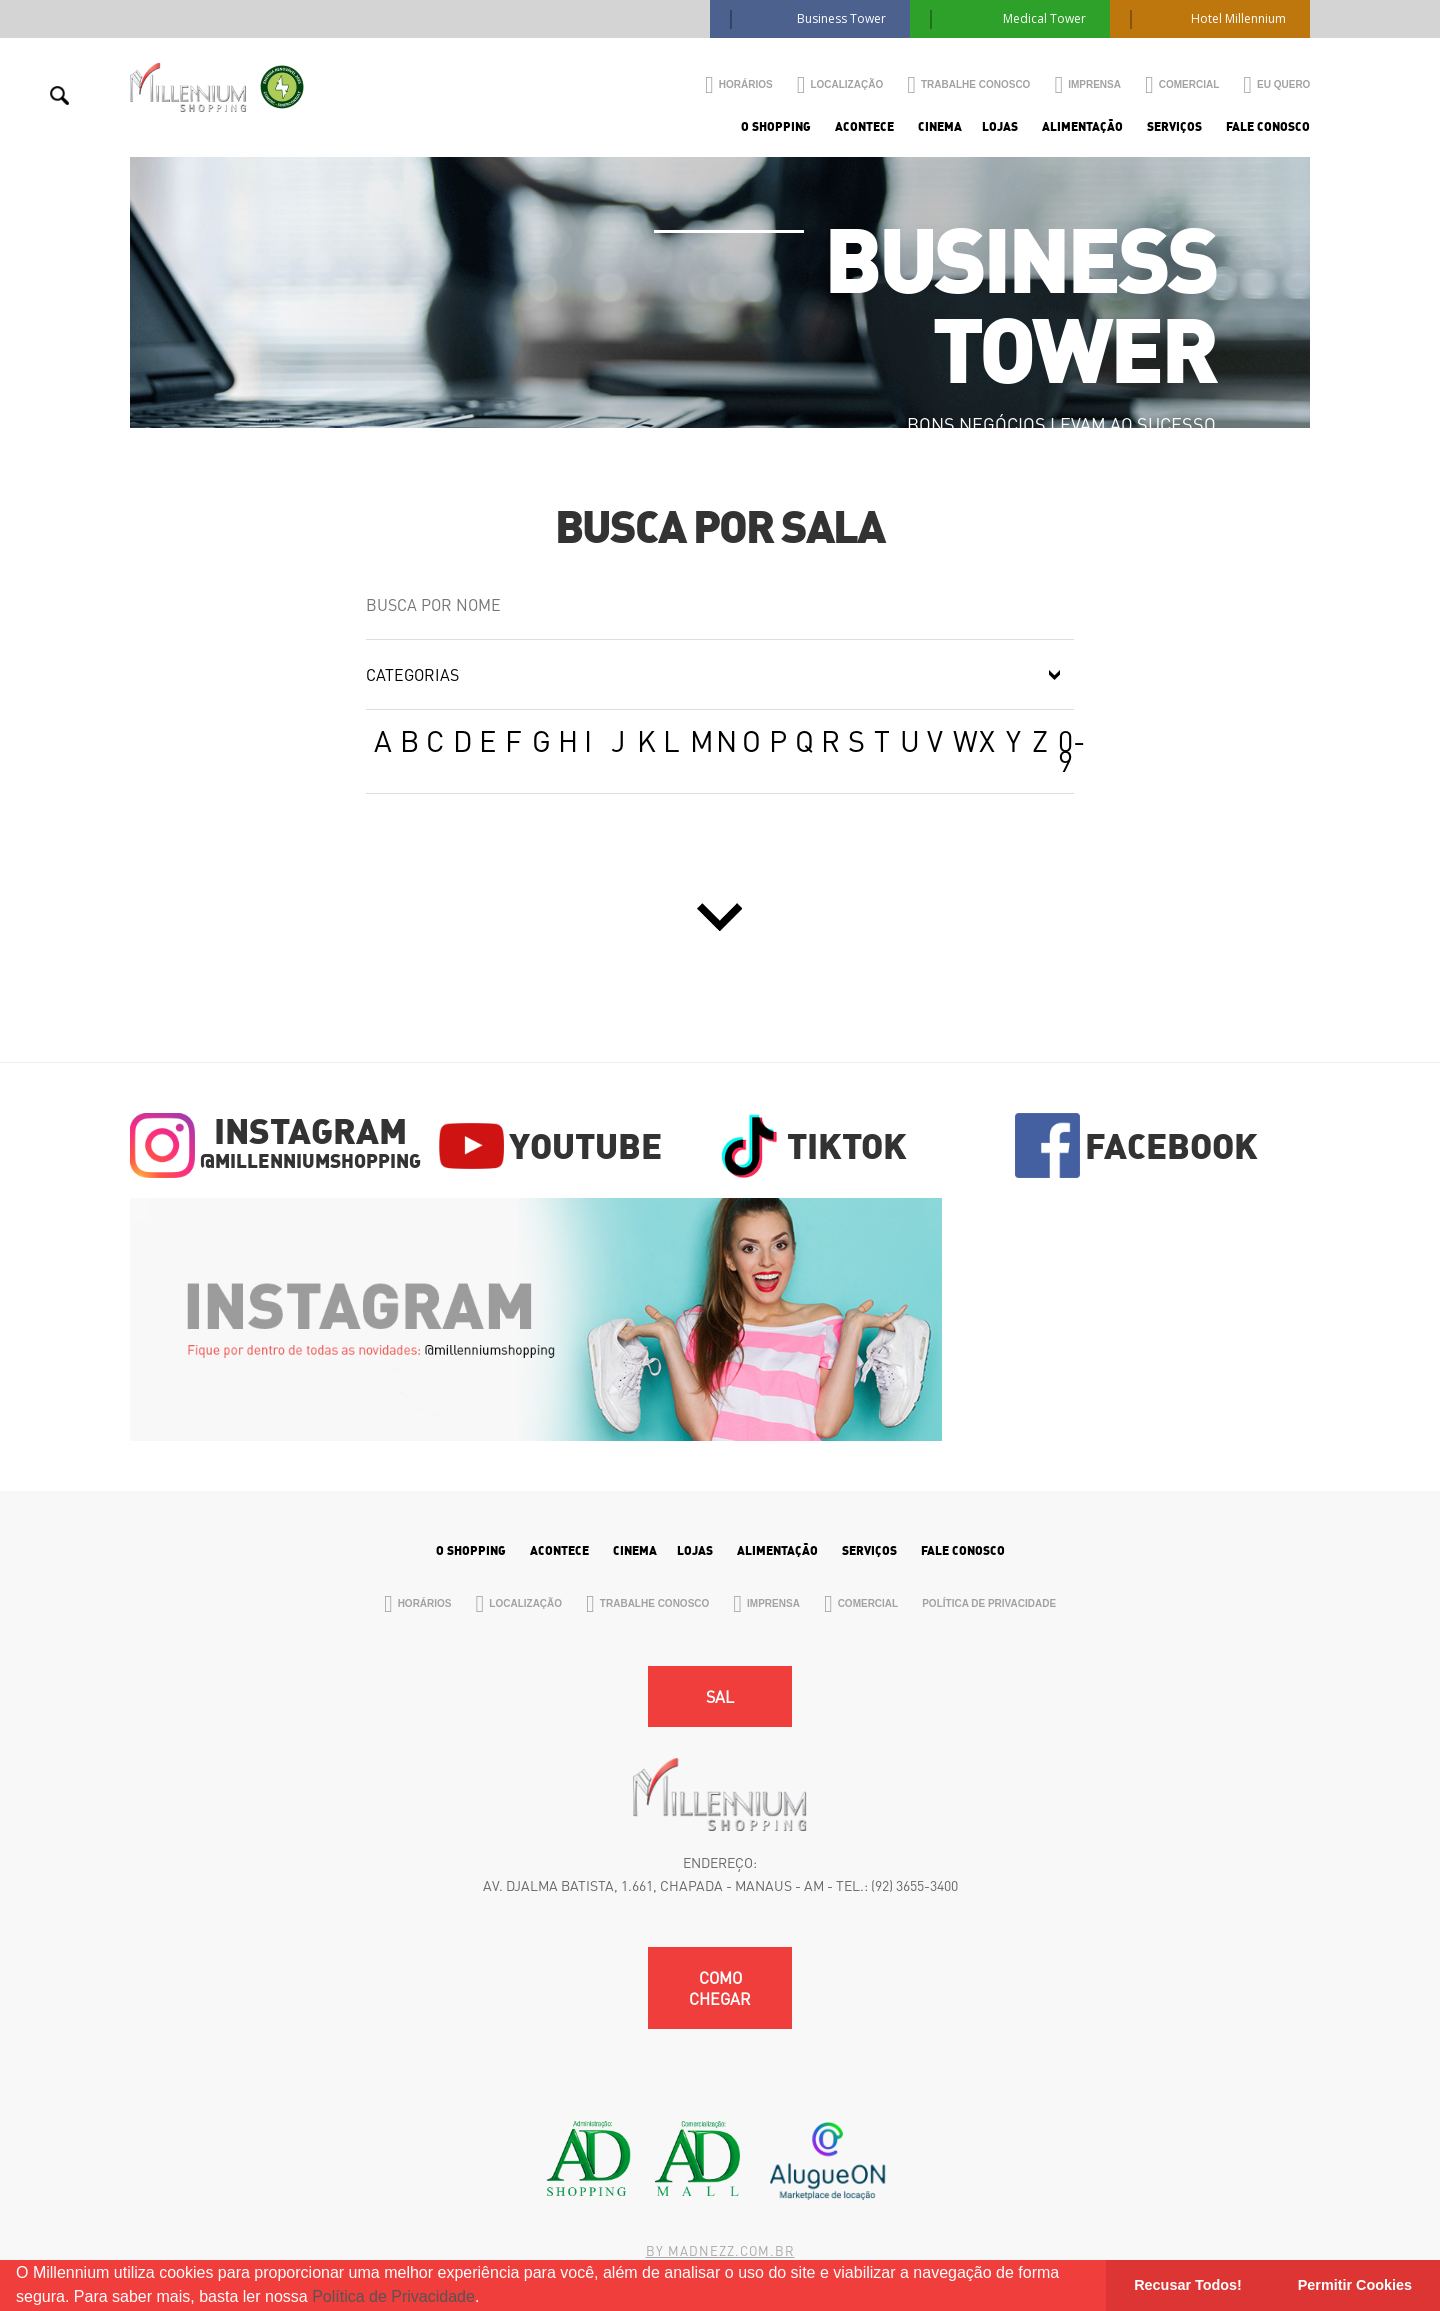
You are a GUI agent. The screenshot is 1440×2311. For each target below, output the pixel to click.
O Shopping (776, 126)
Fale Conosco (1268, 126)
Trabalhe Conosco (968, 85)
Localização (840, 85)
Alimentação (1082, 126)
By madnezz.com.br (720, 2250)
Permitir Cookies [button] (1355, 2285)
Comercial (1182, 85)
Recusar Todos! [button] (1188, 2285)
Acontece (864, 126)
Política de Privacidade (393, 2296)
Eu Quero (1276, 85)
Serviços (1174, 126)
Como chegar (720, 1988)
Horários (739, 85)
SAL (720, 1696)
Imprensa (1087, 85)
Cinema (940, 126)
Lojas (1000, 126)
